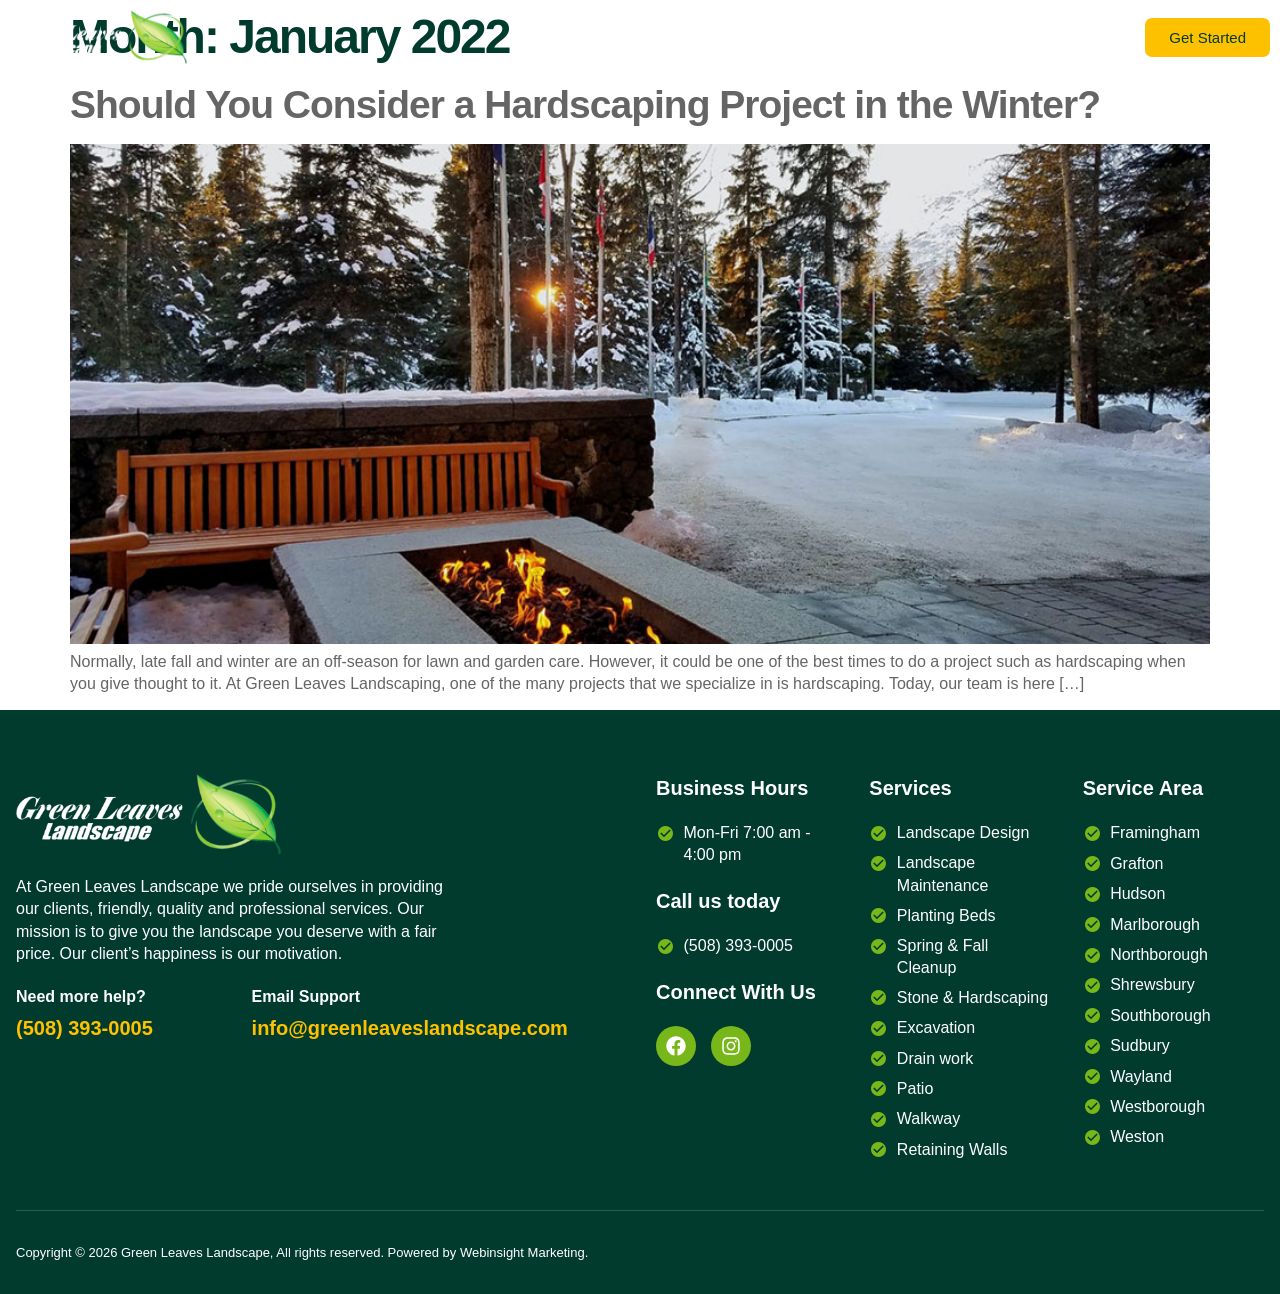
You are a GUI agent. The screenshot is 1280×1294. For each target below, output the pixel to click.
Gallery (892, 37)
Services (1079, 38)
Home (976, 37)
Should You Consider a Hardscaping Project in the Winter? (585, 104)
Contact (800, 37)
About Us (699, 37)
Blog (612, 37)
